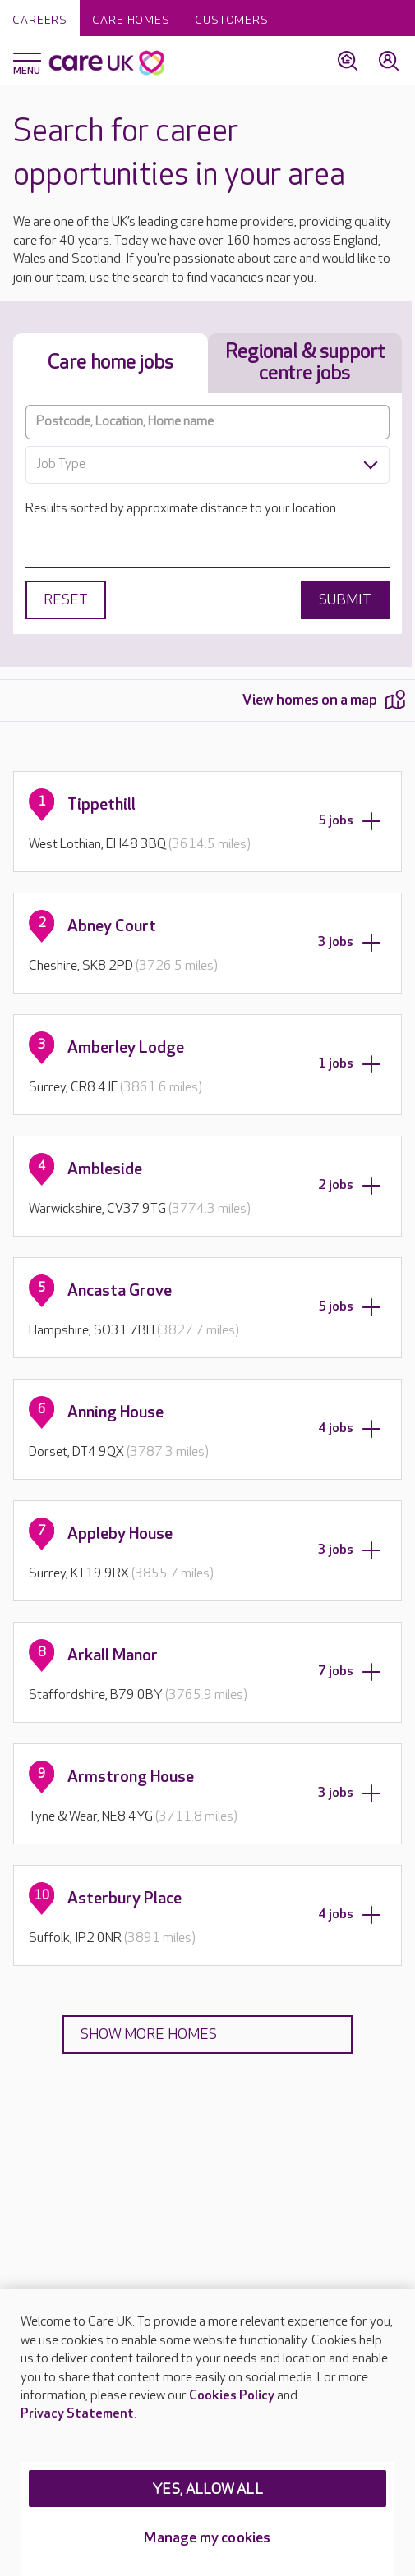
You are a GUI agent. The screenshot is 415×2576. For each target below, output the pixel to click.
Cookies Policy (231, 2396)
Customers (232, 20)
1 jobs (349, 1064)
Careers (39, 20)
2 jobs (349, 1186)
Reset (66, 599)
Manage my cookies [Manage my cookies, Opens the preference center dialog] (207, 2537)
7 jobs (349, 1672)
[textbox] (207, 464)
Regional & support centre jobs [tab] (305, 362)
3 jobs (349, 943)
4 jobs (349, 1429)
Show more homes (149, 2034)
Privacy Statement (77, 2414)
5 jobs (349, 821)
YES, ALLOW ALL (207, 2489)
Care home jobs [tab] (110, 362)
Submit (345, 599)
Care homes (131, 20)
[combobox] (207, 464)
